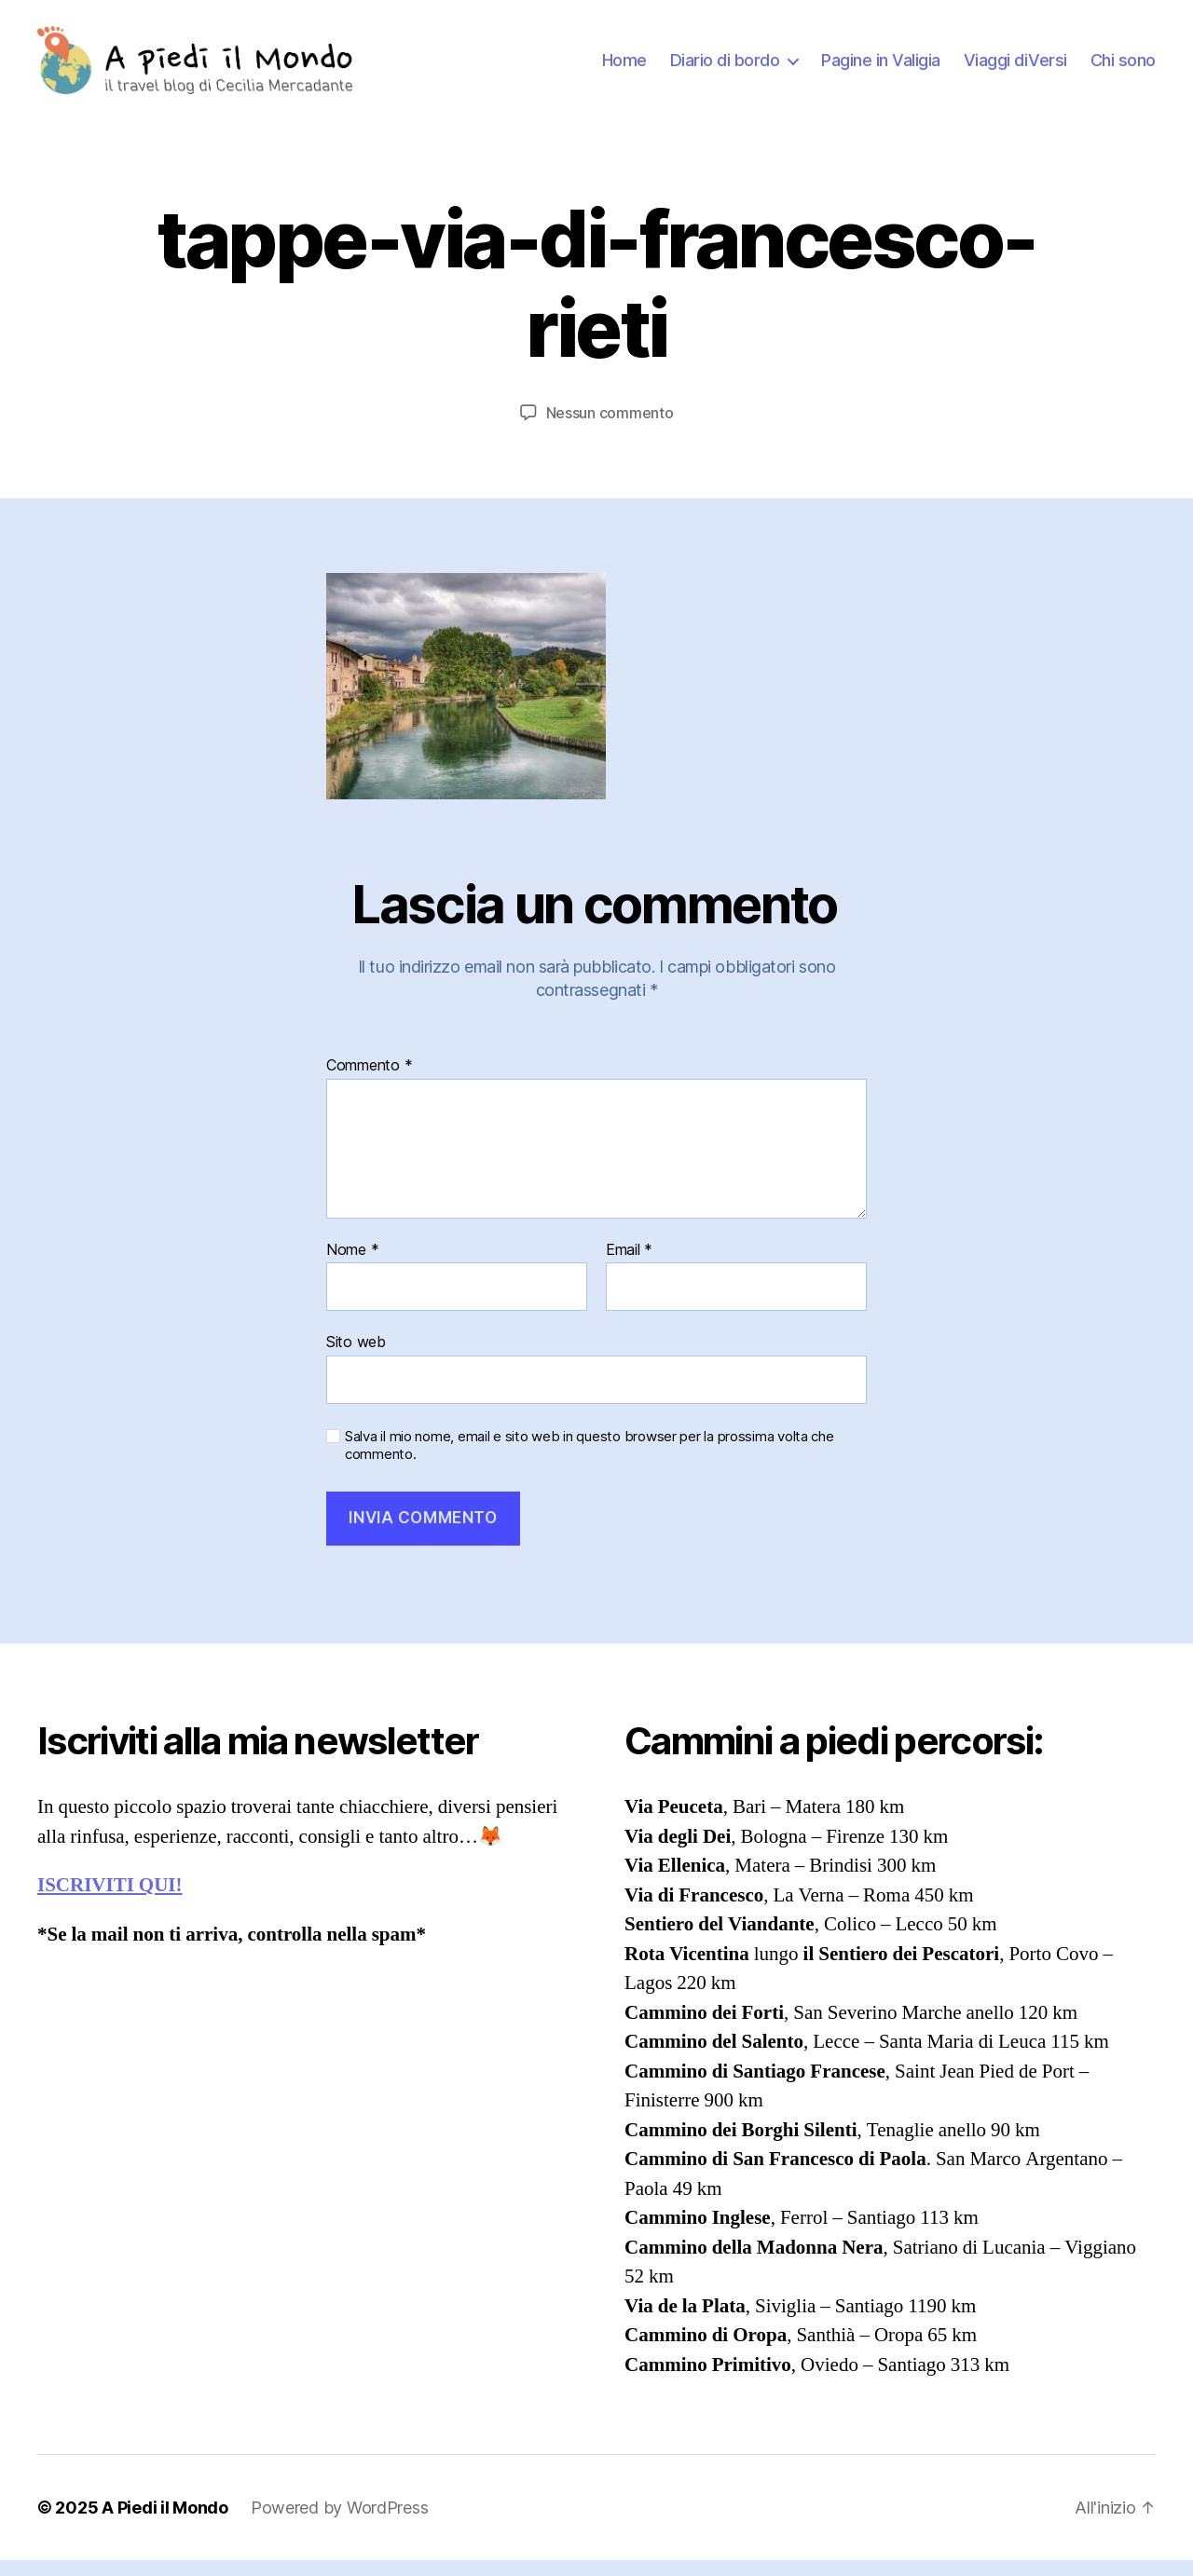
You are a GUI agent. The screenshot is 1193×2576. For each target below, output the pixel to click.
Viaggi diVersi (1015, 67)
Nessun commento (610, 427)
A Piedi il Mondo (165, 2523)
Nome (352, 1265)
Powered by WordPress (340, 2523)
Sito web (356, 1357)
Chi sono (1123, 67)
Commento (369, 1081)
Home (624, 67)
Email (629, 1265)
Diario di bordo (725, 67)
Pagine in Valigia (880, 67)
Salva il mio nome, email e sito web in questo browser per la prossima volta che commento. (589, 1461)
